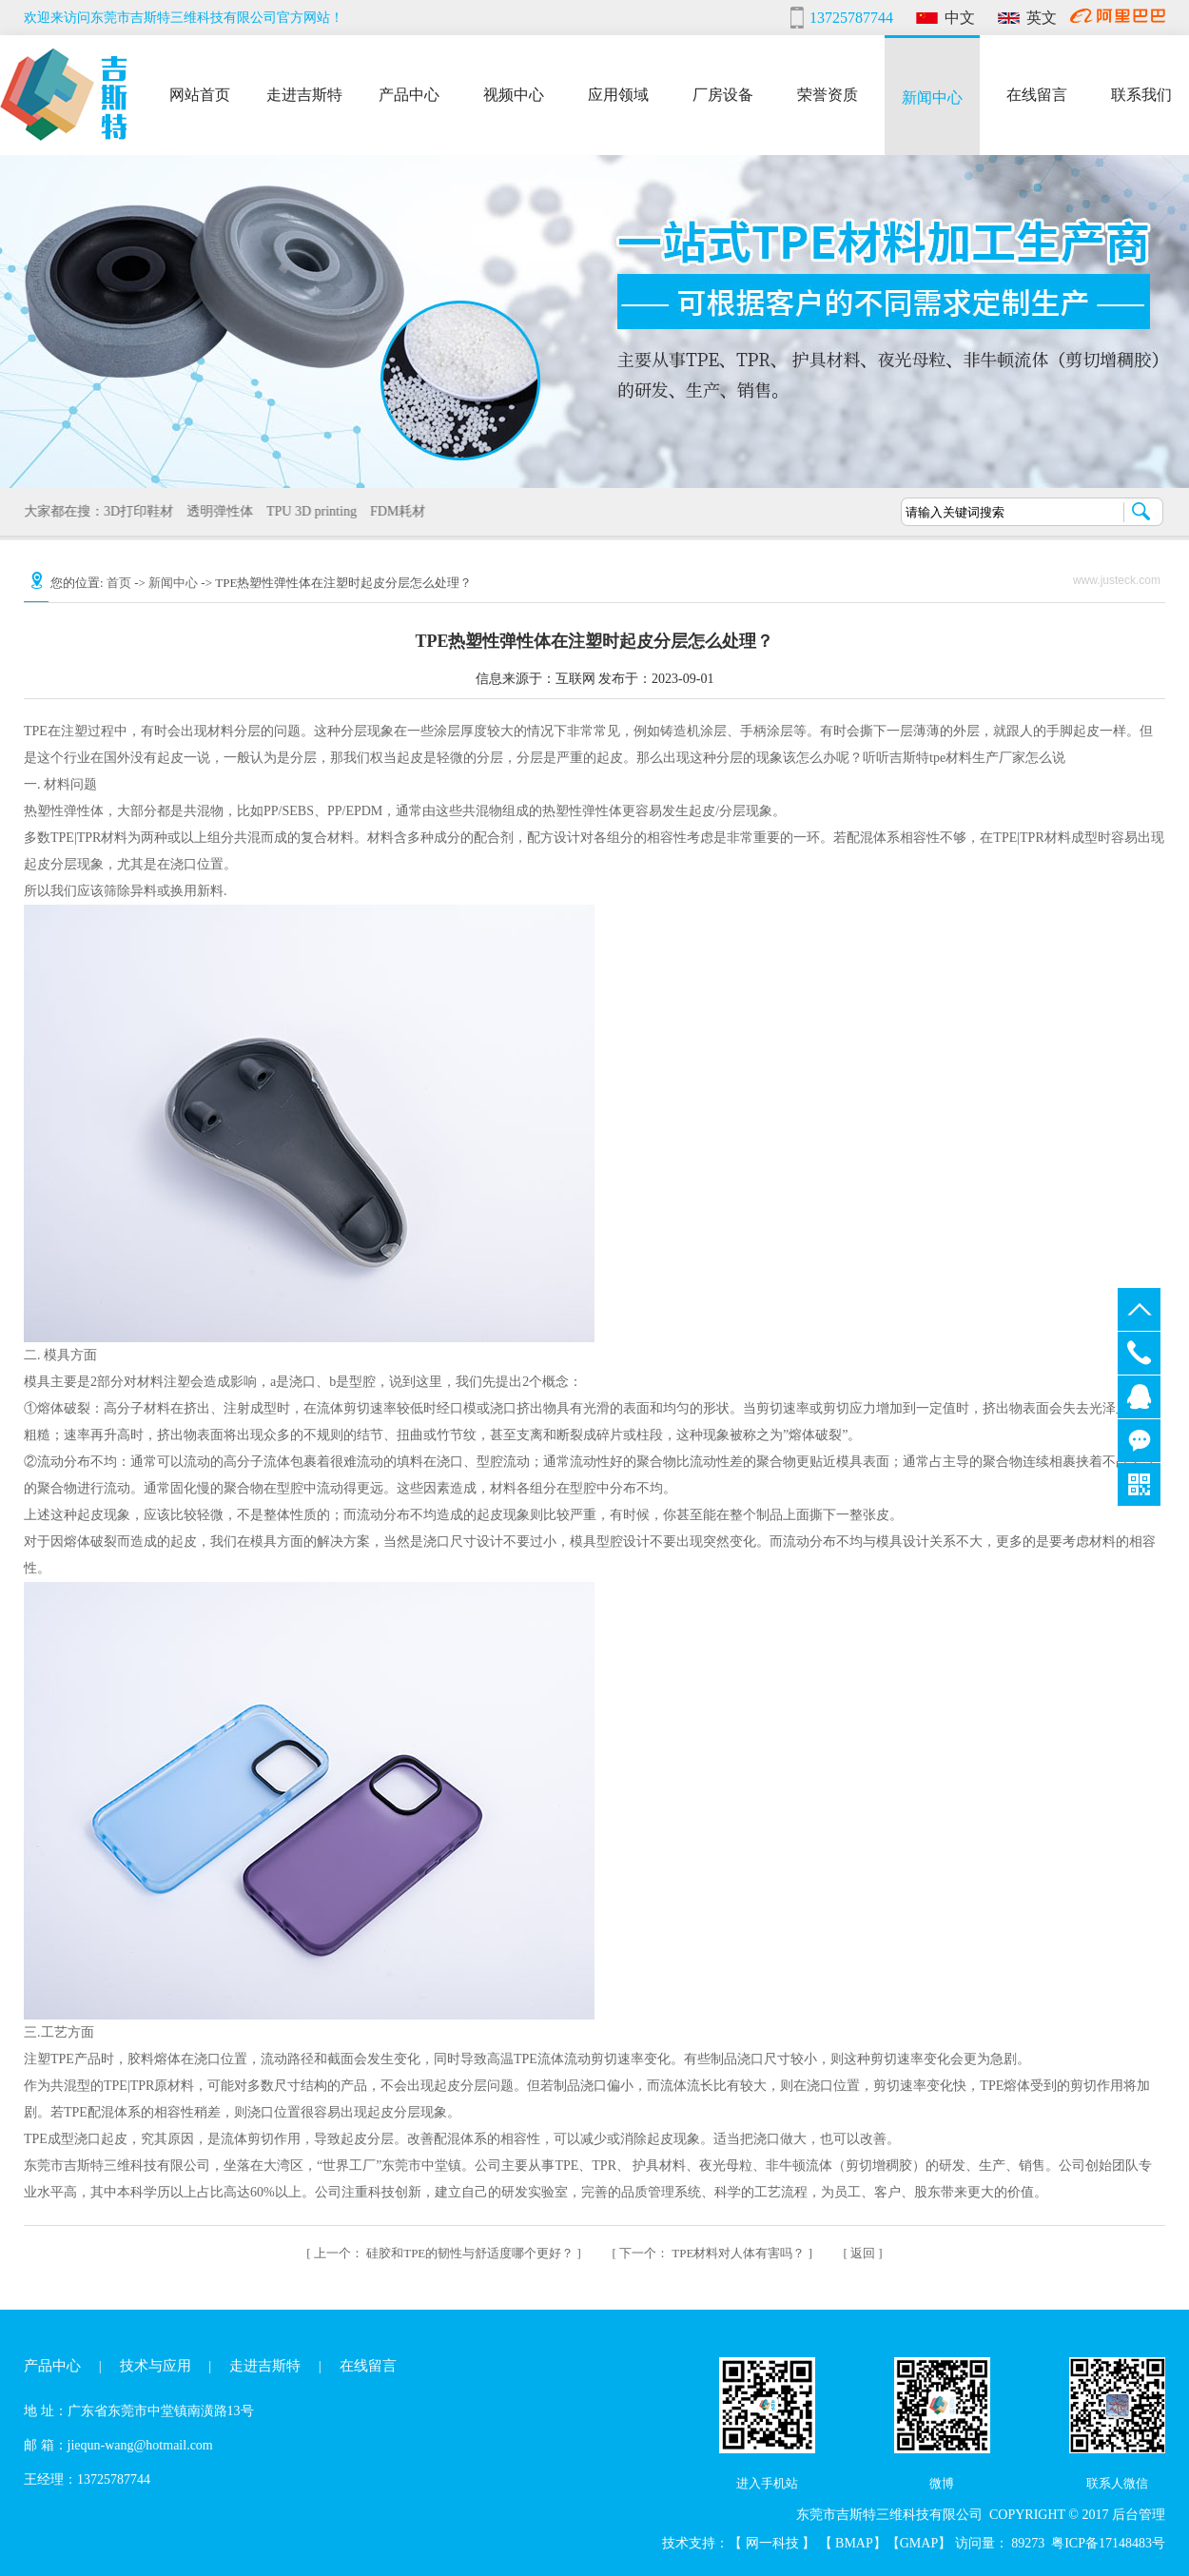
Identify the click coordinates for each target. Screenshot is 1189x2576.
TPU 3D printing (308, 511)
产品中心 (409, 94)
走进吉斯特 (304, 94)
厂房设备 (722, 94)
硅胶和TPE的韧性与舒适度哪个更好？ (445, 2253)
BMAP (854, 2543)
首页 (119, 583)
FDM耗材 (394, 511)
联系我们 (1141, 94)
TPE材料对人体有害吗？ (714, 2253)
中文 (960, 18)
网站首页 (199, 94)
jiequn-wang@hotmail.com (140, 2445)
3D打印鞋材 (135, 511)
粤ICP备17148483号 (1108, 2543)
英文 (1041, 18)
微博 (941, 2483)
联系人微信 (1117, 2483)
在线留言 (1036, 94)
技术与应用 (155, 2365)
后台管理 (1138, 2515)
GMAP (919, 2543)
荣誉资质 (827, 94)
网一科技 (774, 2543)
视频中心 (513, 94)
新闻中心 (932, 96)
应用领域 (618, 94)
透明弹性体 (217, 511)
